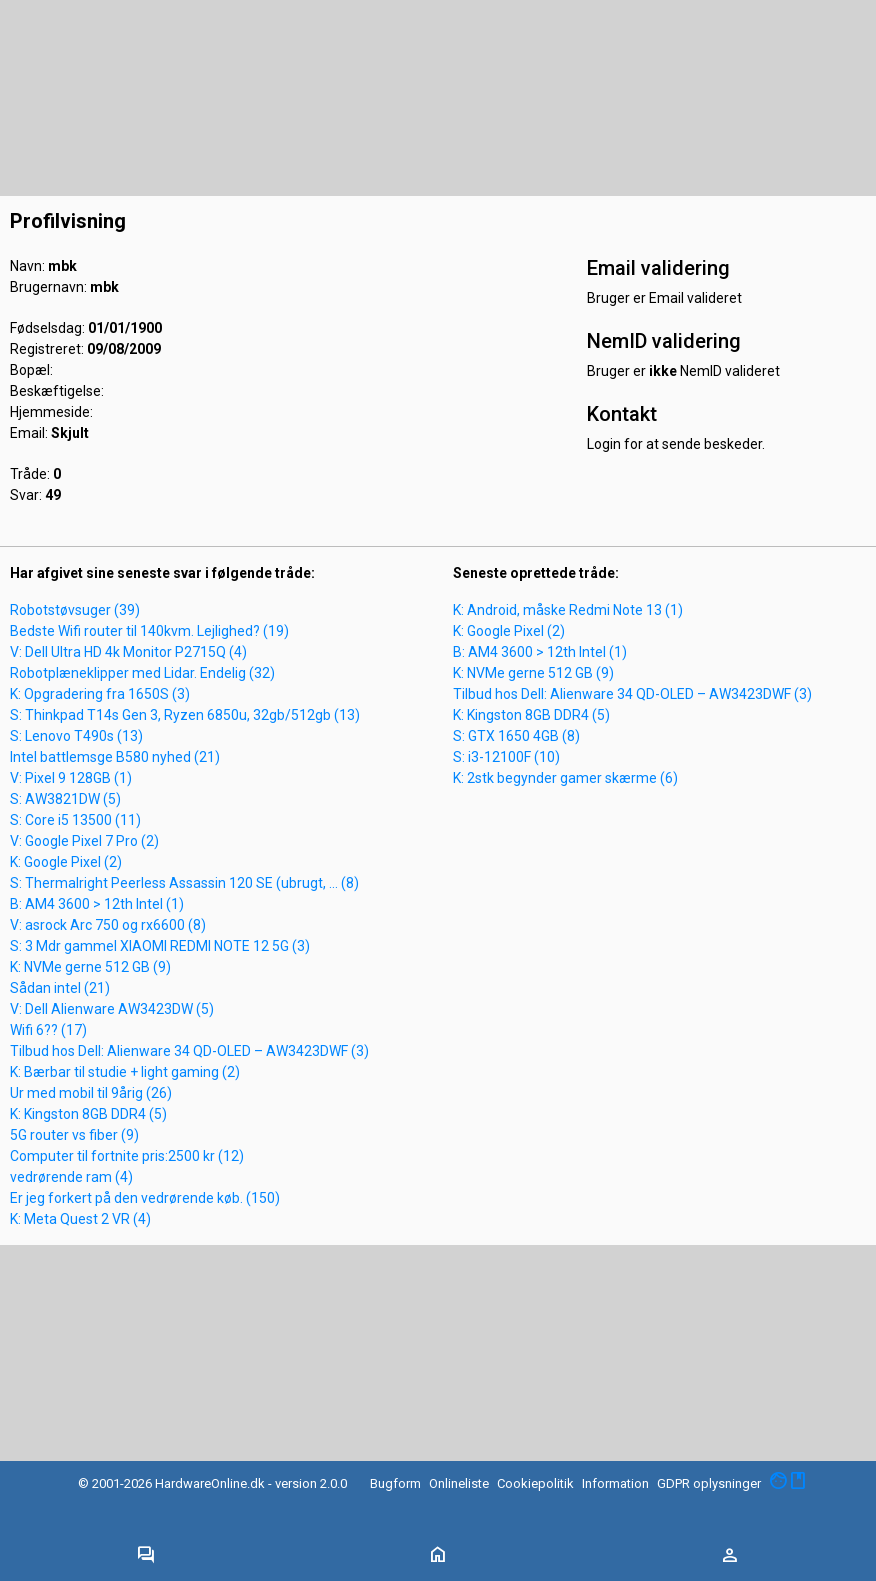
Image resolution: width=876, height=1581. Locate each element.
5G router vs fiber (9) (74, 1135)
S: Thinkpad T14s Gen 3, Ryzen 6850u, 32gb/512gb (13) (185, 715)
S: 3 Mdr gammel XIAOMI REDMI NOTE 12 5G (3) (160, 946)
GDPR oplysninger (709, 1483)
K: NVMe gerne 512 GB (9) (90, 967)
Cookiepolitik (535, 1483)
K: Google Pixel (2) (66, 862)
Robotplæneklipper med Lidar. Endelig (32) (142, 673)
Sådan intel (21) (60, 988)
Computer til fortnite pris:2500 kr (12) (127, 1156)
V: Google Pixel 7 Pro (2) (84, 841)
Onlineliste (459, 1483)
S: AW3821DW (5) (65, 799)
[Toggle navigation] (146, 1556)
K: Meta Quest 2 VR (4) (80, 1219)
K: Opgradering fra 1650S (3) (100, 694)
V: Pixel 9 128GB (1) (71, 778)
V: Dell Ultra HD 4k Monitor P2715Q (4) (128, 652)
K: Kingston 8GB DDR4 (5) (88, 1114)
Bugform (395, 1483)
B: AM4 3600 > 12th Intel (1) (97, 904)
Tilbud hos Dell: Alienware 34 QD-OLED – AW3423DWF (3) (189, 1051)
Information (615, 1483)
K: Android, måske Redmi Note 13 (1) (568, 610)
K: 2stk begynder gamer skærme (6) (565, 778)
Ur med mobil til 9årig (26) (91, 1093)
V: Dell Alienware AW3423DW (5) (112, 1009)
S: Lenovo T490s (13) (76, 736)
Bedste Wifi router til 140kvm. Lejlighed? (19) (149, 631)
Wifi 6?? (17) (48, 1030)
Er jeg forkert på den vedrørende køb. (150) (145, 1198)
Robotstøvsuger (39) (75, 610)
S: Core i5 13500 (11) (75, 820)
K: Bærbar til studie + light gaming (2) (125, 1072)
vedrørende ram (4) (71, 1177)
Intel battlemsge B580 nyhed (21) (115, 757)
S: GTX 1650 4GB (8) (516, 736)
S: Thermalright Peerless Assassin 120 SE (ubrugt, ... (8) (184, 883)
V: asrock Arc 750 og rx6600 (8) (108, 925)
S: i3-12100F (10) (506, 757)
